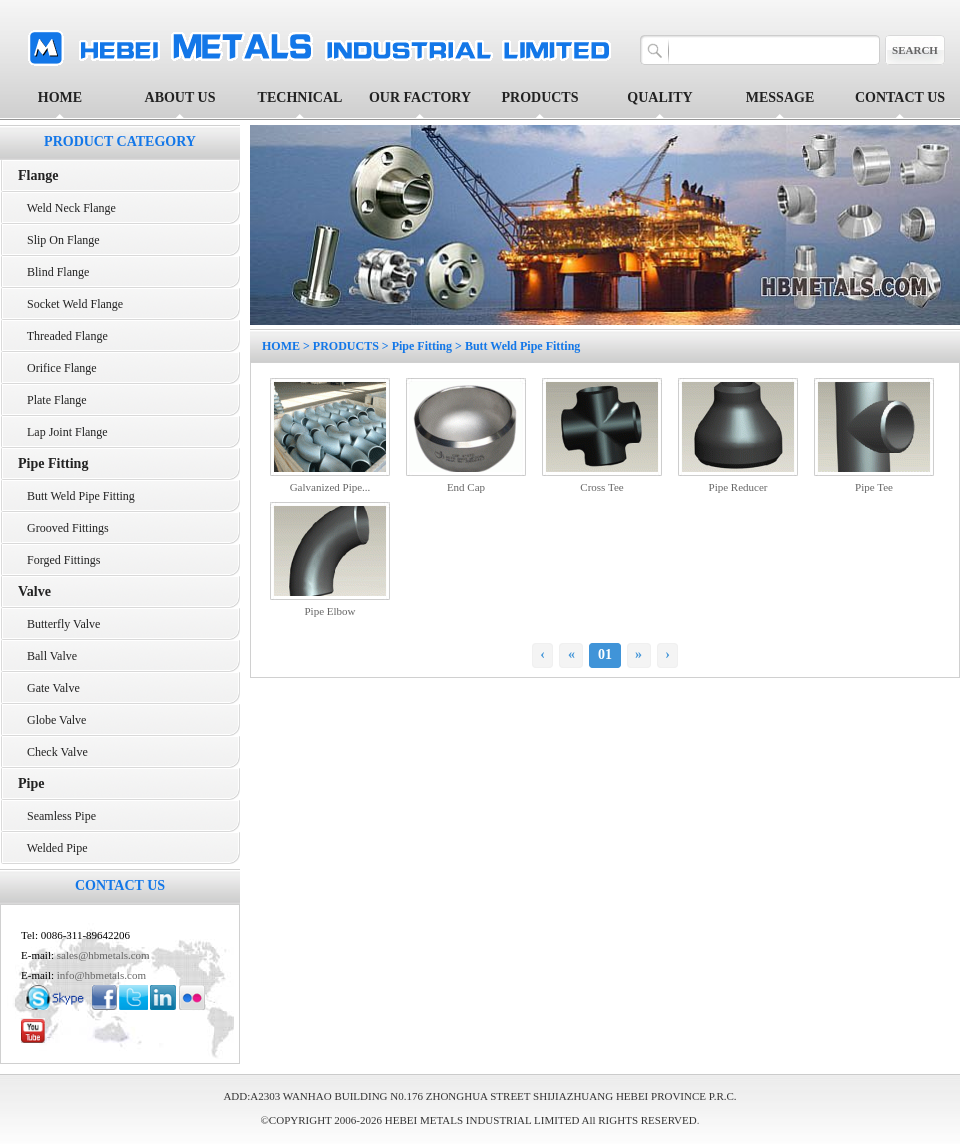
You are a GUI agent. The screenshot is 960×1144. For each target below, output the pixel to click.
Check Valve (53, 752)
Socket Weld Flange (70, 304)
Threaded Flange (63, 336)
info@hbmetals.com (101, 975)
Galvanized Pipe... (330, 487)
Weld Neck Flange (67, 208)
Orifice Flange (57, 368)
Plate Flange (52, 400)
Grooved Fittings (63, 528)
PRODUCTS (346, 346)
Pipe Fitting (422, 346)
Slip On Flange (59, 240)
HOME (60, 97)
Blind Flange (53, 272)
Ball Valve (47, 656)
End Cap (466, 487)
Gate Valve (49, 688)
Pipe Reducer (738, 487)
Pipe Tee (874, 487)
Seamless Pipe (57, 816)
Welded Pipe (52, 848)
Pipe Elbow (329, 611)
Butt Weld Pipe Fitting (76, 496)
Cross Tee (601, 487)
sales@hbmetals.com (103, 955)
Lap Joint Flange (63, 432)
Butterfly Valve (59, 624)
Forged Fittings (59, 560)
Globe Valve (52, 720)
